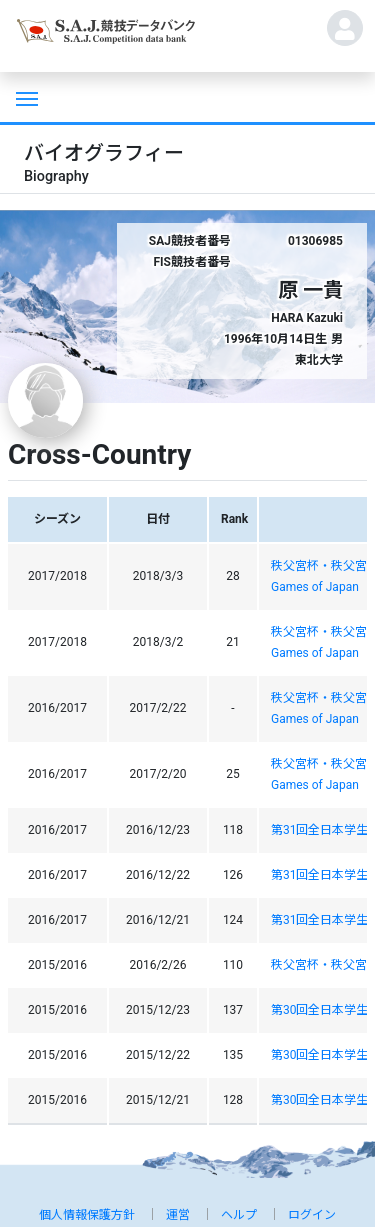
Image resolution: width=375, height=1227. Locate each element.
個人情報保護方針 (87, 1215)
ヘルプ (239, 1215)
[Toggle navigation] (25, 97)
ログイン (312, 1215)
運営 (178, 1215)
